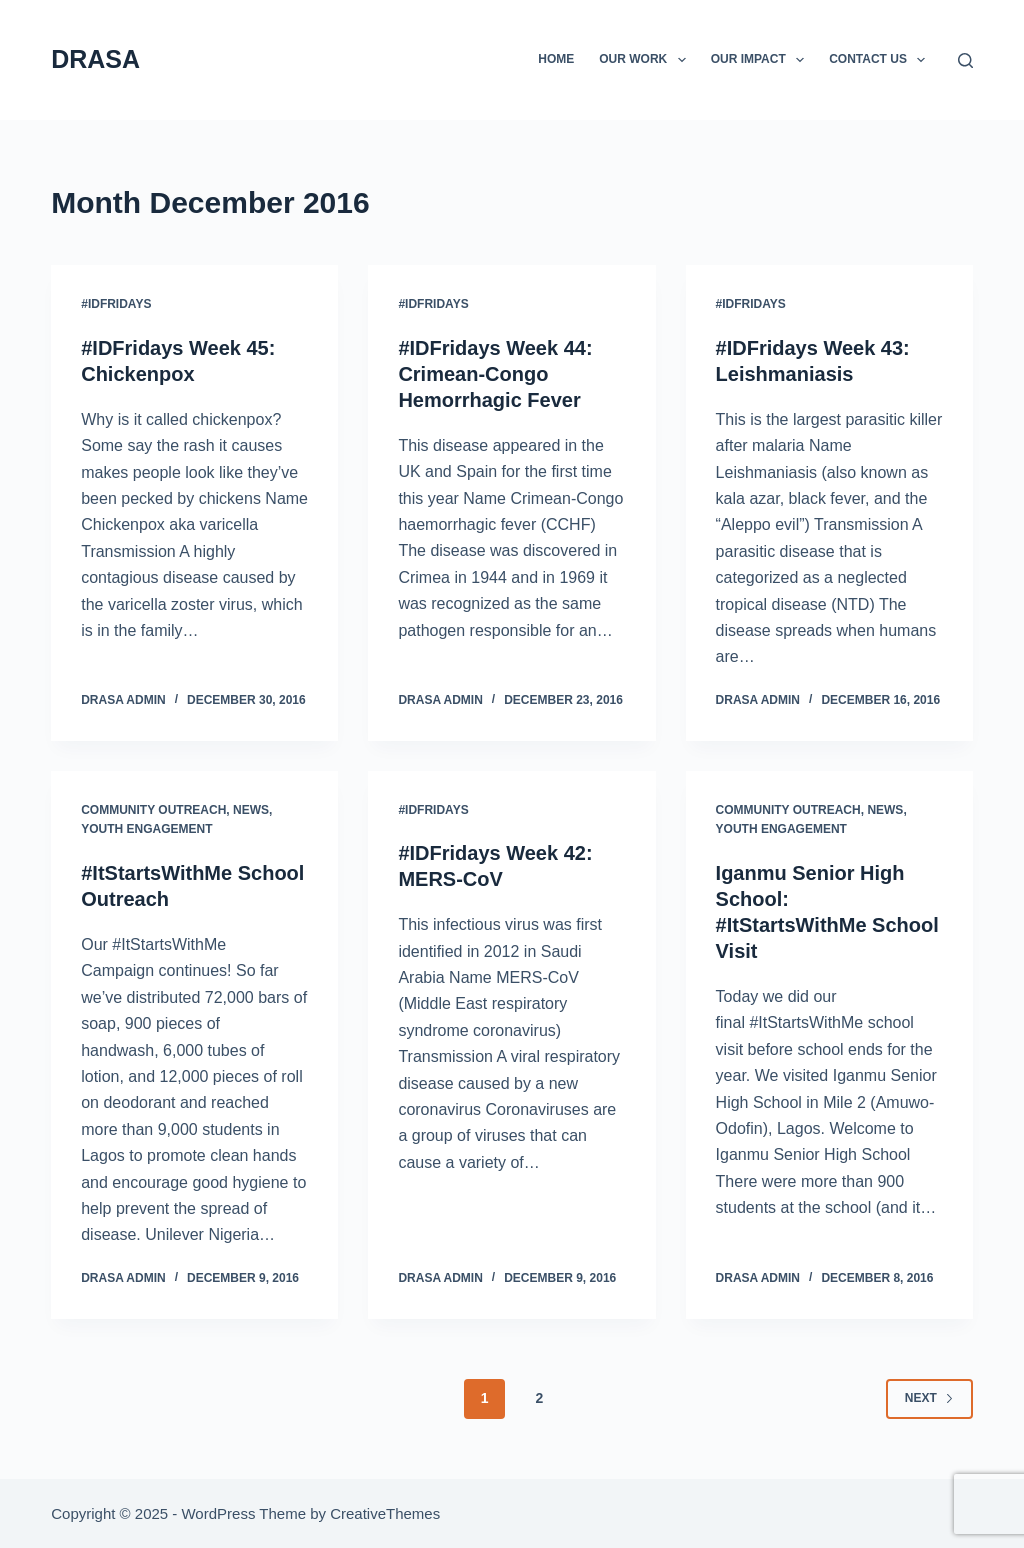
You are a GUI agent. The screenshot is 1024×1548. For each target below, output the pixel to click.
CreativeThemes (385, 1513)
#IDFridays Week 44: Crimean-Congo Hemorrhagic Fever (495, 374)
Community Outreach (153, 810)
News (251, 810)
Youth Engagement (146, 829)
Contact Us (881, 60)
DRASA (95, 59)
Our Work (646, 60)
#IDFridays (116, 304)
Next (929, 1398)
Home (556, 59)
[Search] (965, 60)
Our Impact (762, 60)
